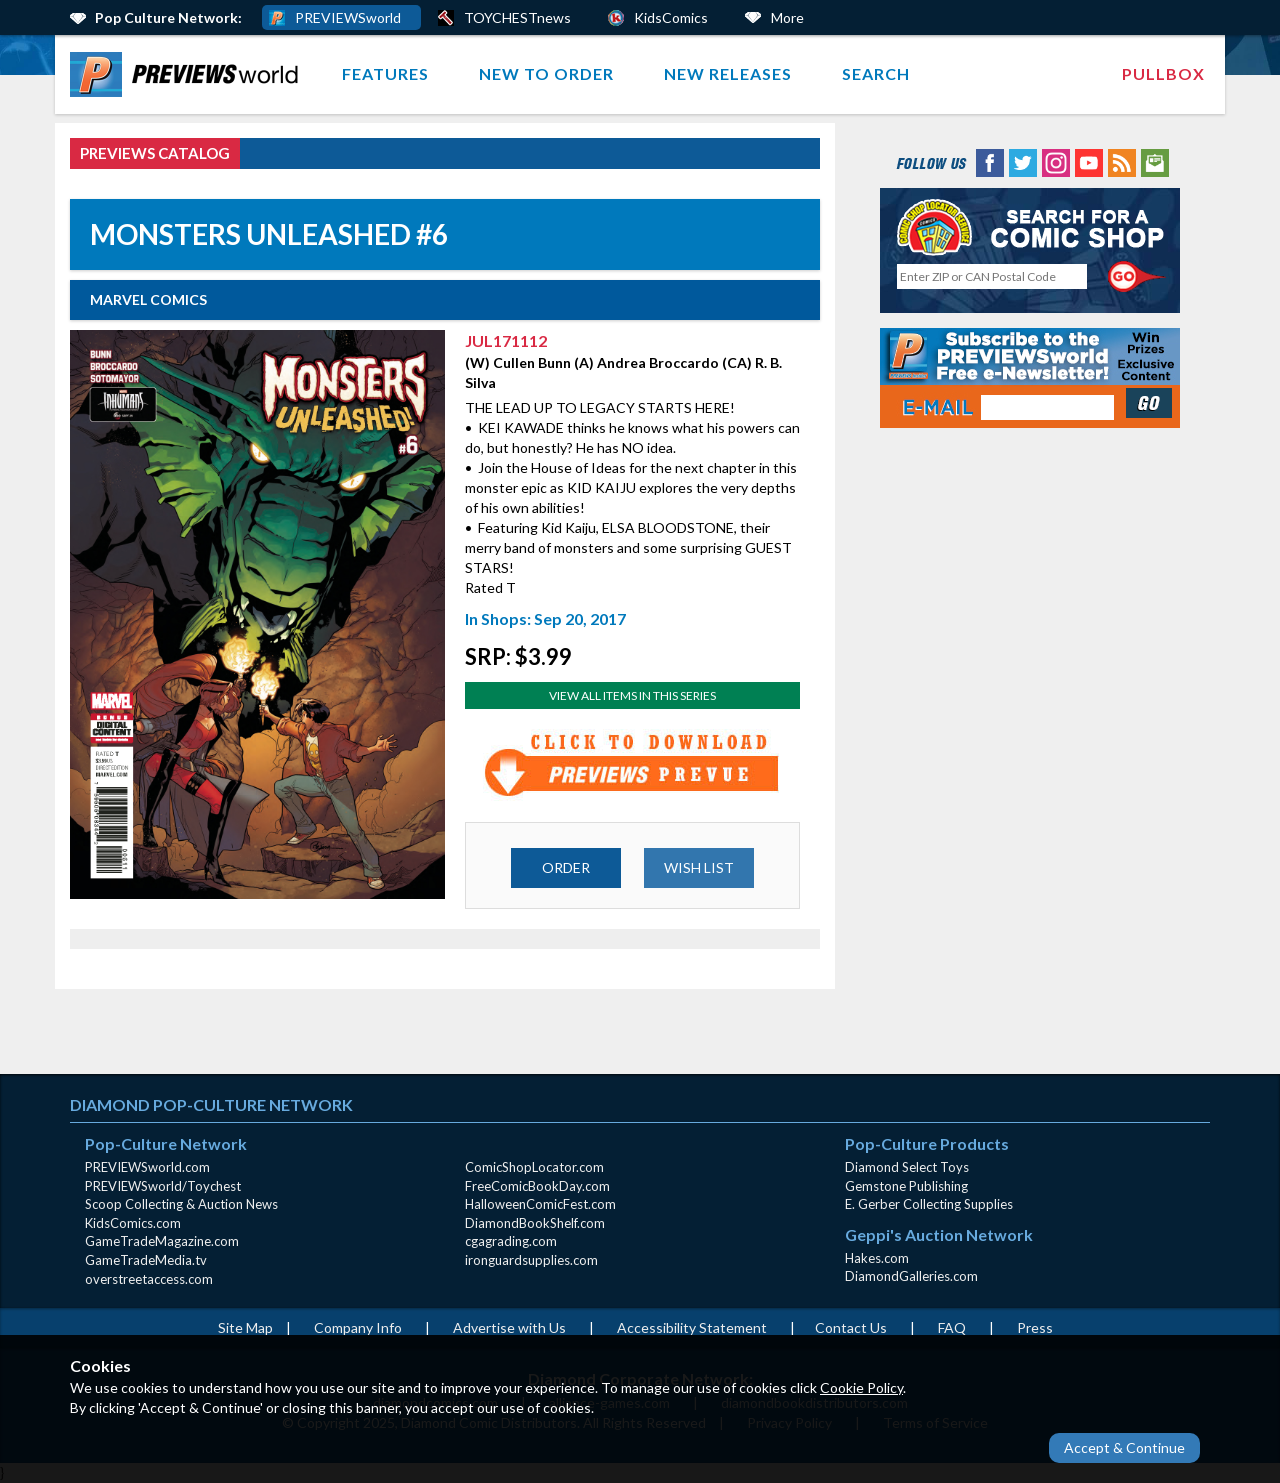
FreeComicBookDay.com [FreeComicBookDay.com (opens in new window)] (537, 1186)
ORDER (566, 867)
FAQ (952, 1327)
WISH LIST (699, 867)
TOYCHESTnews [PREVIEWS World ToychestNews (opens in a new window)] (517, 17)
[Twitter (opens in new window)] (1023, 161)
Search (876, 73)
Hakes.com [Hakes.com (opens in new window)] (877, 1258)
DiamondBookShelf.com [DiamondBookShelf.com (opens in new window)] (535, 1223)
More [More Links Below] (787, 17)
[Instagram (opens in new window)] (1056, 161)
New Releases (728, 73)
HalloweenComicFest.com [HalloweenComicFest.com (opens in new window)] (540, 1204)
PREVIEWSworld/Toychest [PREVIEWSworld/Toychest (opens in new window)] (163, 1186)
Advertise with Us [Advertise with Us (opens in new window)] (509, 1327)
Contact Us (851, 1327)
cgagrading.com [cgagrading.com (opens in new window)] (511, 1241)
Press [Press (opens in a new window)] (1035, 1327)
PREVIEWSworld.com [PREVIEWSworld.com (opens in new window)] (147, 1167)
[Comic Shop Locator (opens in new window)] (1030, 226)
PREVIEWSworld (348, 17)
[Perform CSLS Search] (1137, 277)
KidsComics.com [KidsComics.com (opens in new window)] (133, 1223)
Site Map (245, 1327)
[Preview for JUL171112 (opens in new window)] (633, 764)
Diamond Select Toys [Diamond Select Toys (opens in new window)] (907, 1167)
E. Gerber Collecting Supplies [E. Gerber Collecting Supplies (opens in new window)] (929, 1204)
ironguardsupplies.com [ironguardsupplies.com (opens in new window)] (531, 1260)
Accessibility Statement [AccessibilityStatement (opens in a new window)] (692, 1327)
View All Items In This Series (632, 695)
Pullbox (1163, 73)
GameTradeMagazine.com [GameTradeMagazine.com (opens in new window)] (162, 1241)
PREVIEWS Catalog (155, 153)
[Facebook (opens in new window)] (990, 161)
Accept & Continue (1124, 1447)
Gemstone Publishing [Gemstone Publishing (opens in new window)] (906, 1186)
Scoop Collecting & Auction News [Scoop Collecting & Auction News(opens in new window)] (181, 1204)
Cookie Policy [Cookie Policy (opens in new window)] (861, 1387)
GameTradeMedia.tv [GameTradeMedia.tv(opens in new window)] (146, 1260)
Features (385, 73)
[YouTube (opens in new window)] (1089, 161)
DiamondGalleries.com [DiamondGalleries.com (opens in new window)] (911, 1276)
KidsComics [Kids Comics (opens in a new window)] (671, 17)
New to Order (546, 73)
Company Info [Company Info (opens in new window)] (358, 1327)
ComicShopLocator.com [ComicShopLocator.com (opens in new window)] (534, 1167)
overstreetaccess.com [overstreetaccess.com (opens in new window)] (149, 1279)
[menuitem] (188, 74)
